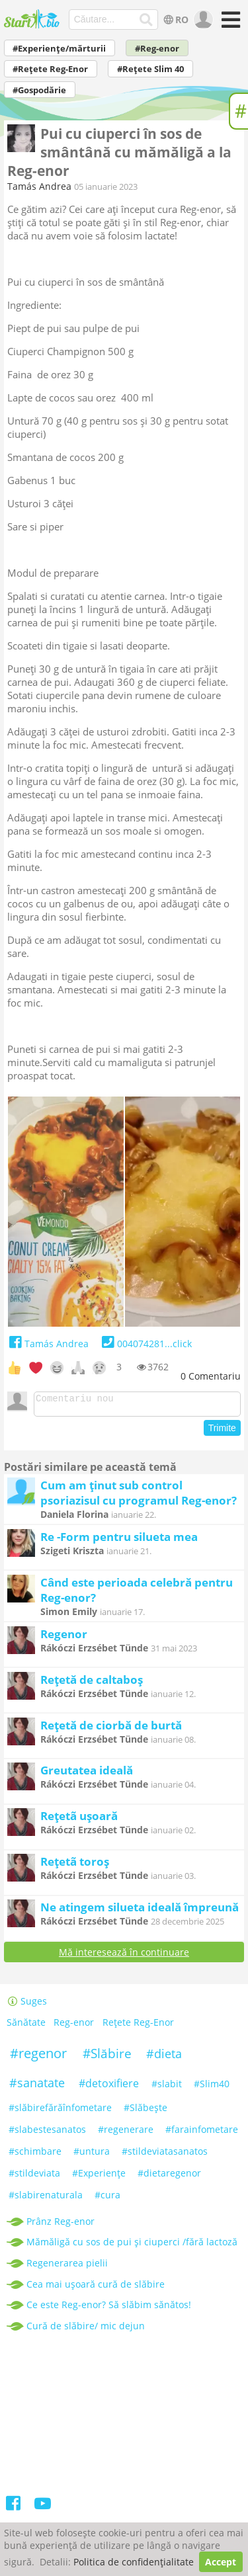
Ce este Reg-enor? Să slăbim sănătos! (108, 2308)
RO (174, 19)
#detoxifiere (109, 2087)
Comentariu (211, 1376)
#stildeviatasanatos (165, 2155)
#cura (107, 2198)
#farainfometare (201, 2133)
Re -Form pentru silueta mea (119, 1540)
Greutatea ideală (86, 1774)
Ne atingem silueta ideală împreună (139, 1911)
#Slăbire (107, 2057)
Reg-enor (74, 2026)
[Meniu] (229, 24)
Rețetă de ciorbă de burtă (111, 1729)
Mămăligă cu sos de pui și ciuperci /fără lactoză (131, 2245)
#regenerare (125, 2133)
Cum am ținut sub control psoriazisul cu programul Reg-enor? (138, 1496)
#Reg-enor (157, 48)
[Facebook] (14, 2509)
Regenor (63, 1637)
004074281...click (145, 1343)
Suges (27, 2005)
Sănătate (26, 2026)
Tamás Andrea (39, 186)
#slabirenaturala (46, 2198)
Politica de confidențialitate (133, 2561)
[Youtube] (42, 2509)
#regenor (38, 2057)
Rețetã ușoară (79, 1819)
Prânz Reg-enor (60, 2225)
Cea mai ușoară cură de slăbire (95, 2288)
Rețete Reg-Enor (138, 2026)
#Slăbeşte (145, 2111)
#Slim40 (211, 2087)
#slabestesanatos (47, 2133)
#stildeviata (34, 2177)
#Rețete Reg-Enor (50, 69)
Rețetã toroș (74, 1865)
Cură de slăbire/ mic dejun (85, 2329)
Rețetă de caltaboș (91, 1683)
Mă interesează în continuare (124, 1956)
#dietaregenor (169, 2177)
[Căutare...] (146, 19)
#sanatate (37, 2087)
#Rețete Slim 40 (150, 69)
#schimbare (35, 2155)
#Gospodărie (39, 90)
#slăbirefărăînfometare (60, 2111)
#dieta (164, 2057)
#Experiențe (99, 2177)
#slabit (166, 2087)
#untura (91, 2155)
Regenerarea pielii (67, 2267)
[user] (202, 19)
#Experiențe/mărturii (59, 48)
